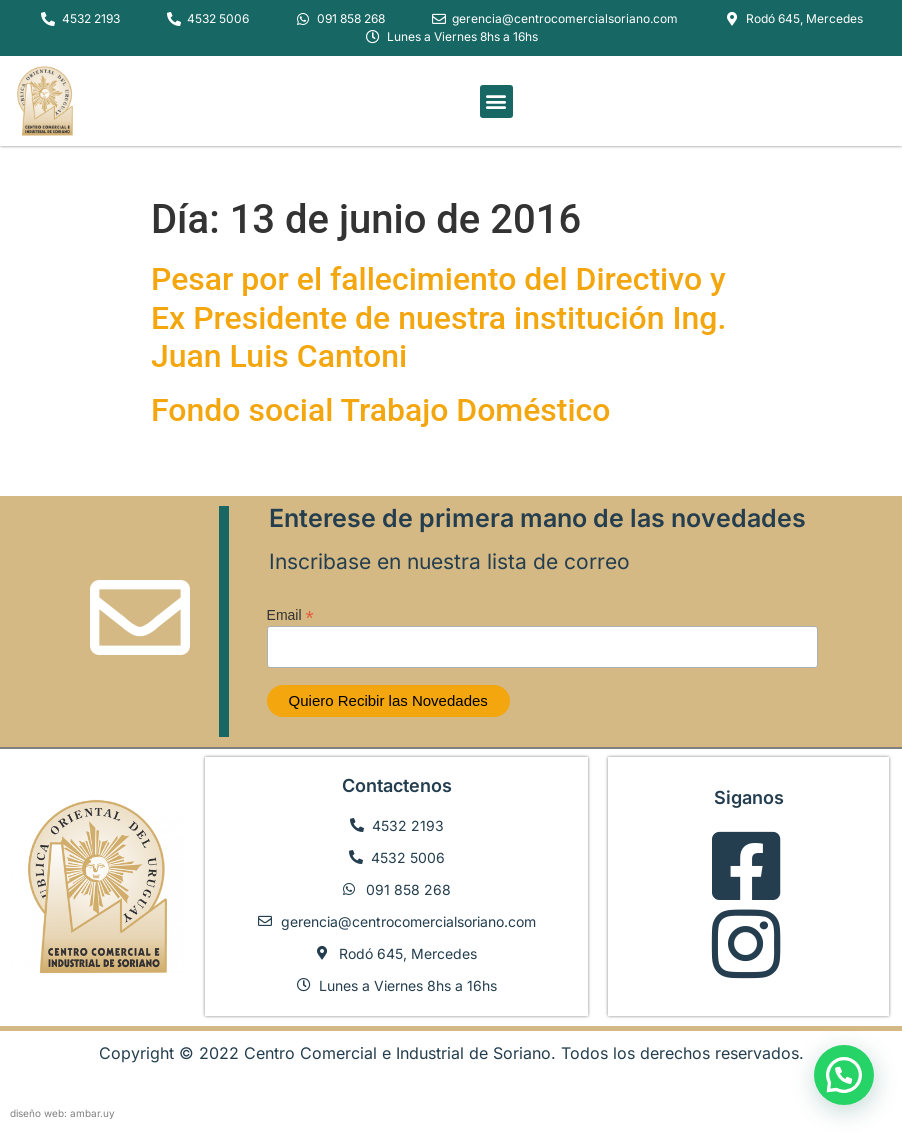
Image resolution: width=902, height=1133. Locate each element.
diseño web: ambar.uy (62, 1113)
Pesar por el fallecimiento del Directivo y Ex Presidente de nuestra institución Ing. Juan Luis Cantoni (438, 317)
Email (290, 614)
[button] (496, 101)
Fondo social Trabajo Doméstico (380, 410)
